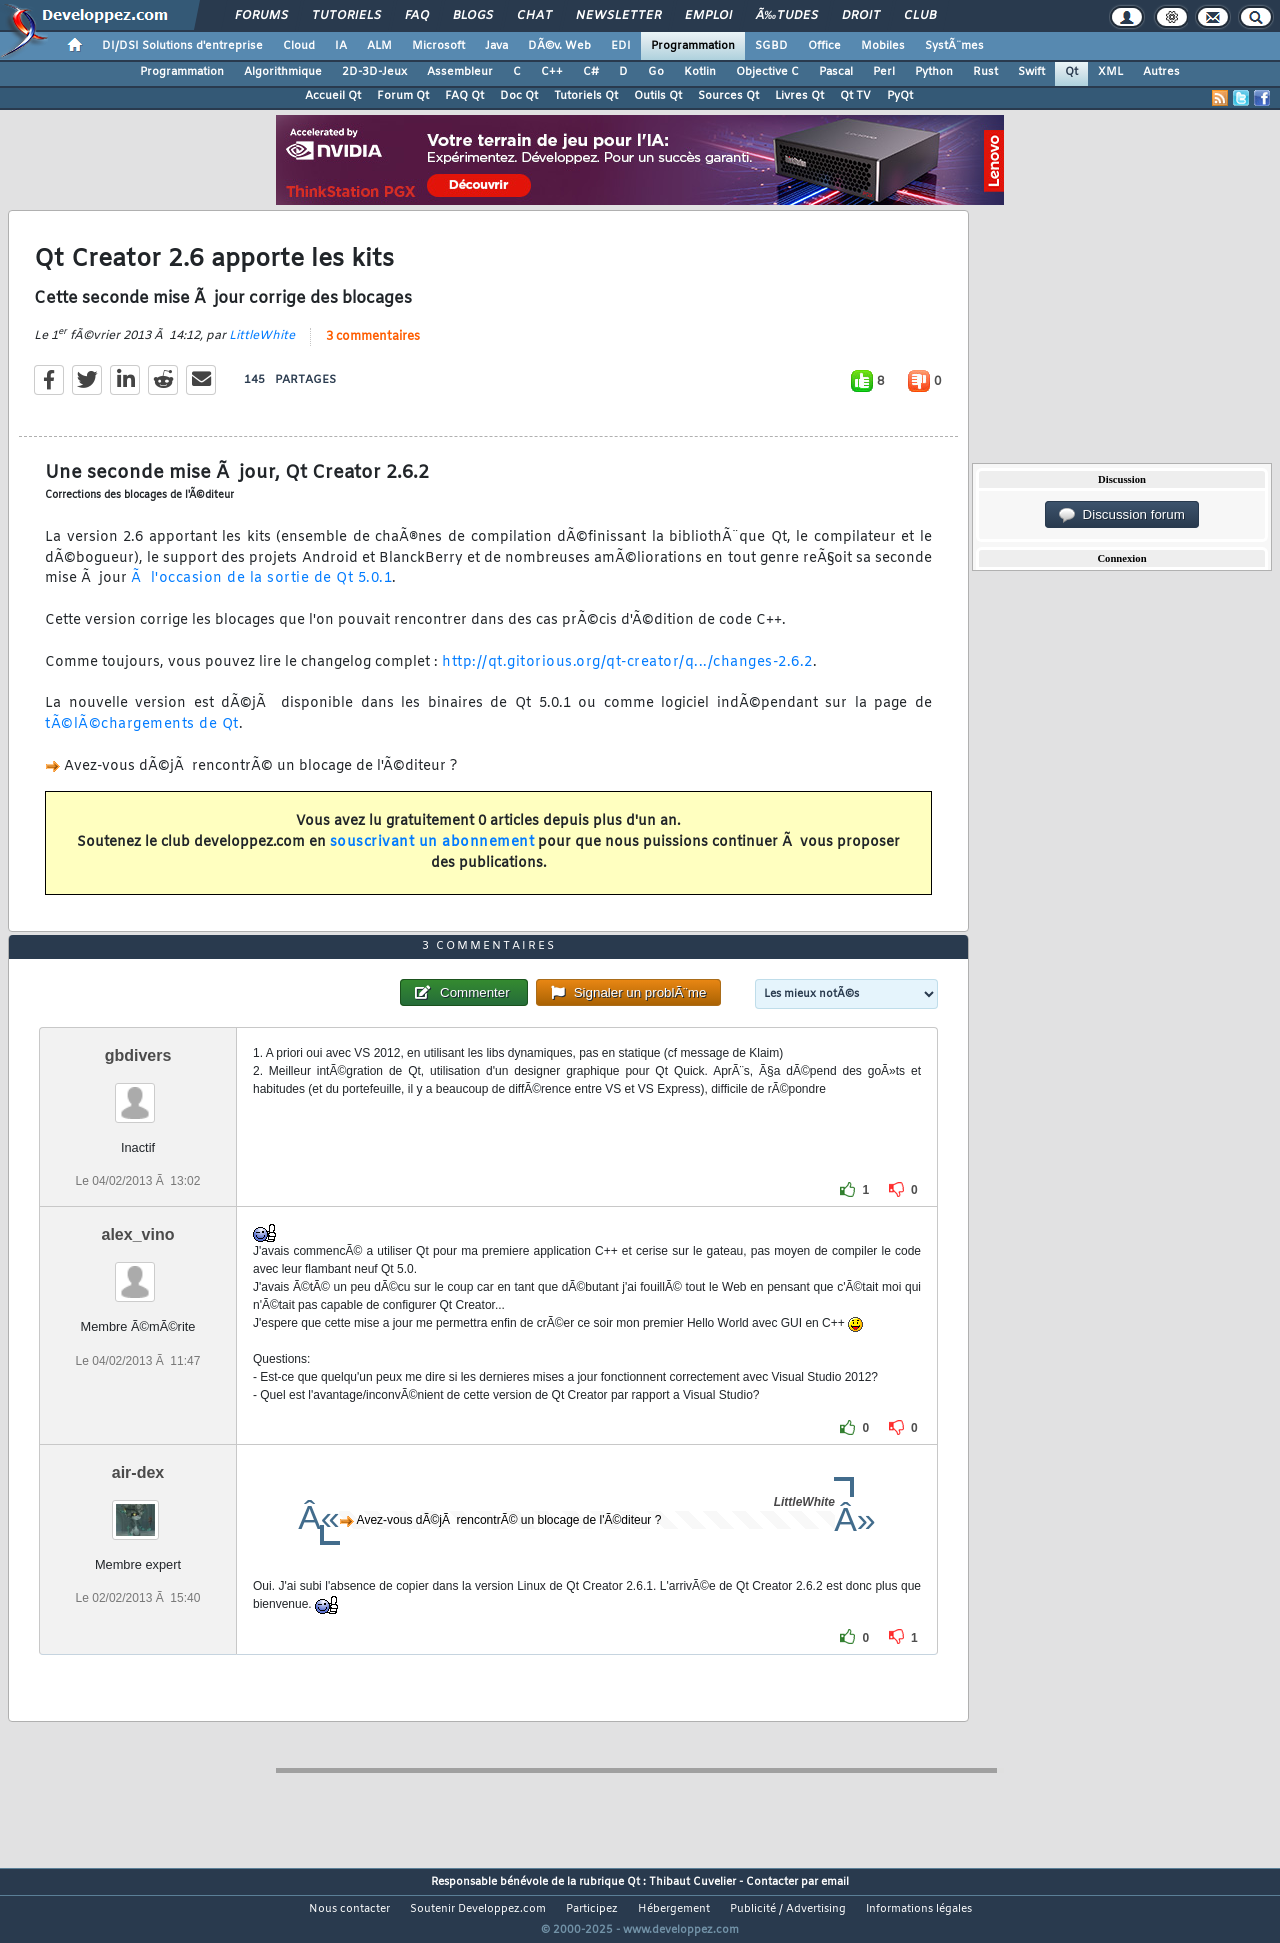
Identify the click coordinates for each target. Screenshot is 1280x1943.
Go (656, 72)
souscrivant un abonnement (432, 854)
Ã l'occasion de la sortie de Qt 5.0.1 (261, 591)
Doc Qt (519, 96)
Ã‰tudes (787, 16)
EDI (621, 46)
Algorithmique (283, 72)
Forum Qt (403, 96)
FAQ (417, 16)
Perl (884, 72)
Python (934, 72)
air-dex (138, 1510)
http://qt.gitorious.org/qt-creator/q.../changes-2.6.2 (627, 674)
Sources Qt (728, 96)
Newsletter (618, 16)
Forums (261, 16)
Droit (861, 16)
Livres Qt (799, 96)
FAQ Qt (464, 96)
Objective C (767, 72)
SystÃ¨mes (954, 46)
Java (496, 46)
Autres (1161, 72)
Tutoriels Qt (586, 96)
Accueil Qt (333, 96)
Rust (985, 72)
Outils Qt (658, 96)
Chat (534, 16)
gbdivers (138, 1093)
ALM (379, 46)
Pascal (836, 72)
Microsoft (438, 46)
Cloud (299, 46)
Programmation (693, 46)
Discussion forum (1122, 515)
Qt (1071, 72)
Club (920, 16)
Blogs (473, 16)
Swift (1031, 72)
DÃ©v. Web (559, 46)
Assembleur (460, 72)
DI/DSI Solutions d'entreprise (182, 46)
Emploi (708, 16)
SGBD (771, 46)
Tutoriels (346, 16)
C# (591, 72)
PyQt (900, 96)
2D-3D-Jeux (374, 72)
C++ (552, 72)
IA (341, 46)
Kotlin (700, 72)
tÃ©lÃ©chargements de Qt (142, 737)
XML (1110, 72)
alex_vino (138, 1272)
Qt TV (855, 96)
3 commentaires (373, 349)
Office (824, 46)
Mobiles (883, 46)
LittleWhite (262, 348)
